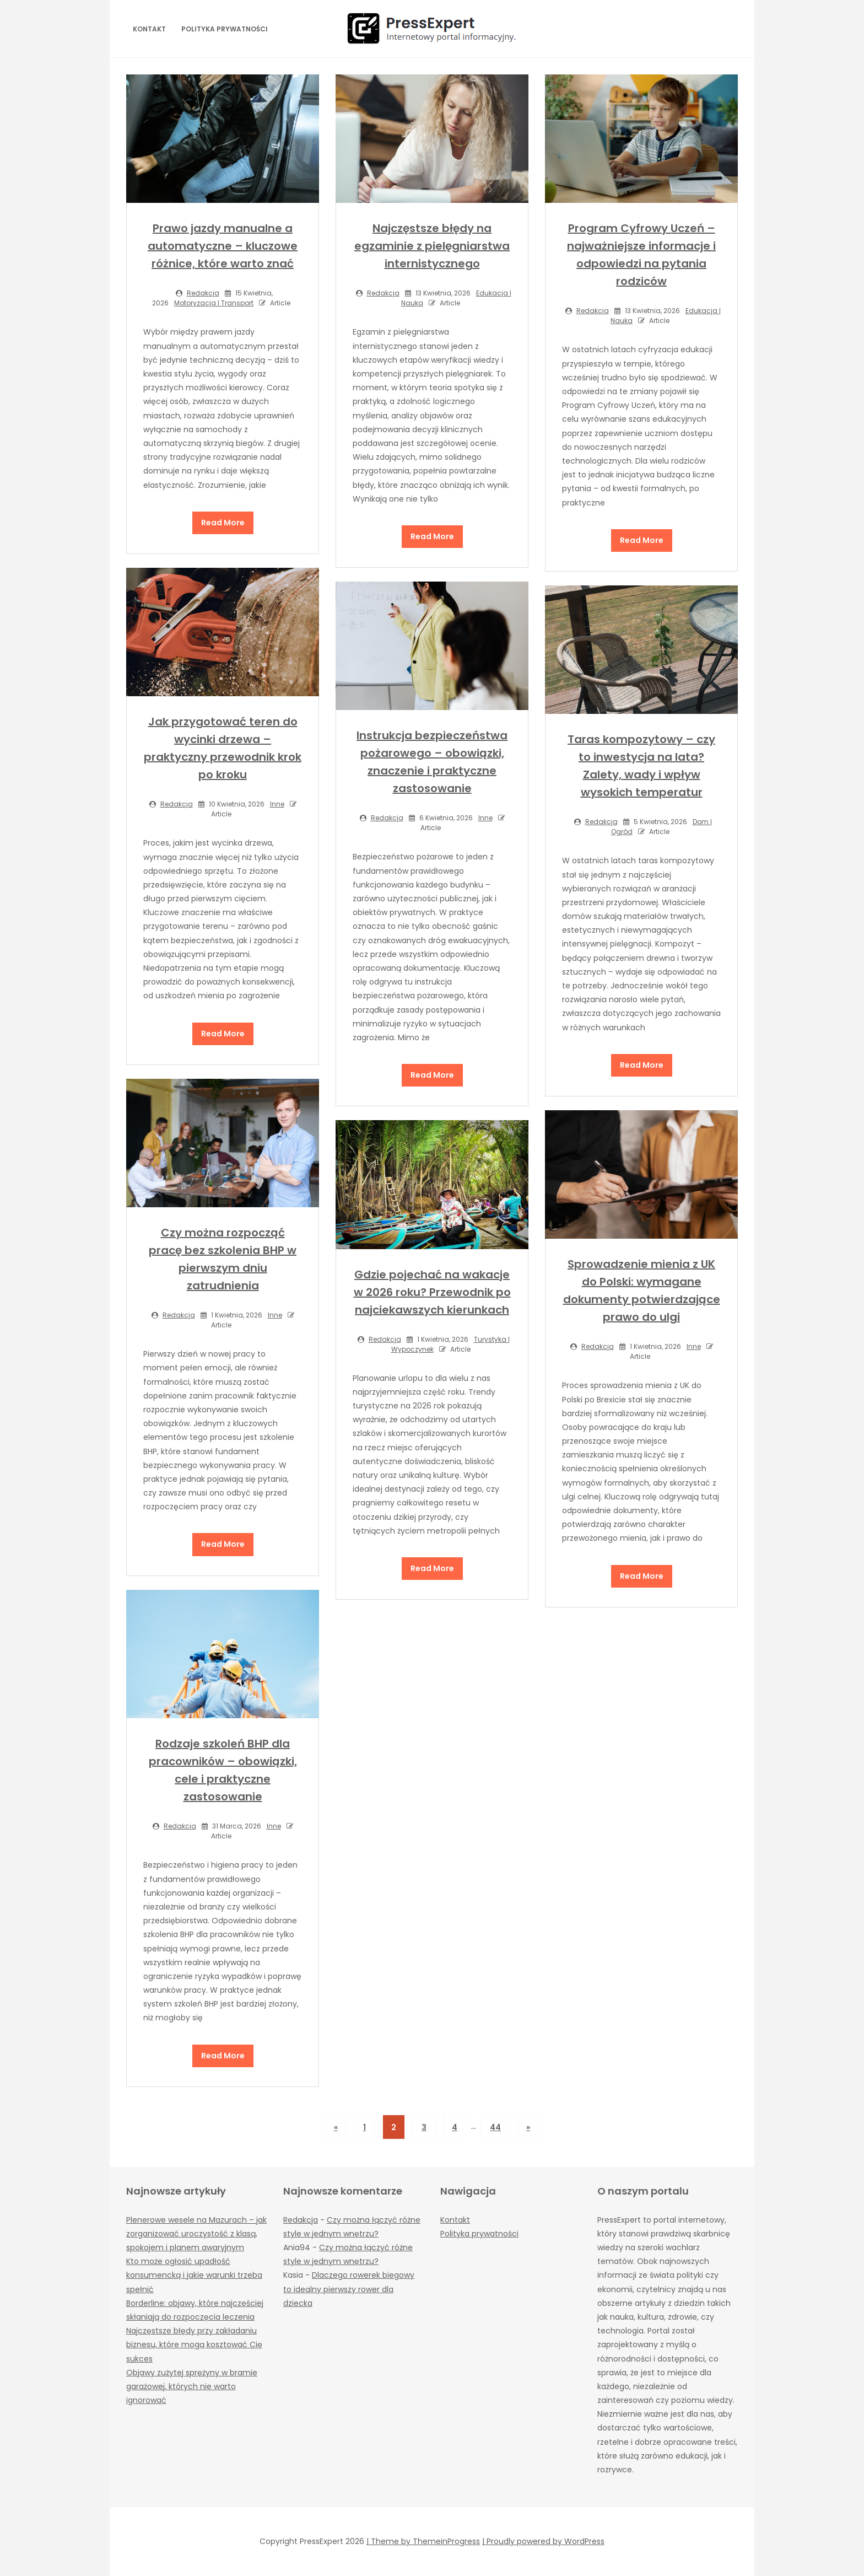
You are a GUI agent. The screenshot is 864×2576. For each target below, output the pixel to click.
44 (495, 2127)
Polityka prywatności (224, 29)
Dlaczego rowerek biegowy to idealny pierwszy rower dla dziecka (348, 2289)
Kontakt (149, 29)
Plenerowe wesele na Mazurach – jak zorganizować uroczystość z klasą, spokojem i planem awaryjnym (196, 2233)
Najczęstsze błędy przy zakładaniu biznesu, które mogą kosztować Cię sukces (194, 2344)
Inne (277, 804)
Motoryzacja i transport (213, 303)
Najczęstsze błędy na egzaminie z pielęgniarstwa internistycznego (432, 246)
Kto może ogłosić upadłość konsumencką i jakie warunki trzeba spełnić (194, 2275)
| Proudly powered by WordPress (543, 2541)
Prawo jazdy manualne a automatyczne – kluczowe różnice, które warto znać (223, 246)
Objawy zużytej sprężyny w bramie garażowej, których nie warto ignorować (191, 2386)
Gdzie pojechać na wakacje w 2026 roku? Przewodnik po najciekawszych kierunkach (432, 1292)
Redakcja (203, 293)
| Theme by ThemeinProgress (423, 2541)
